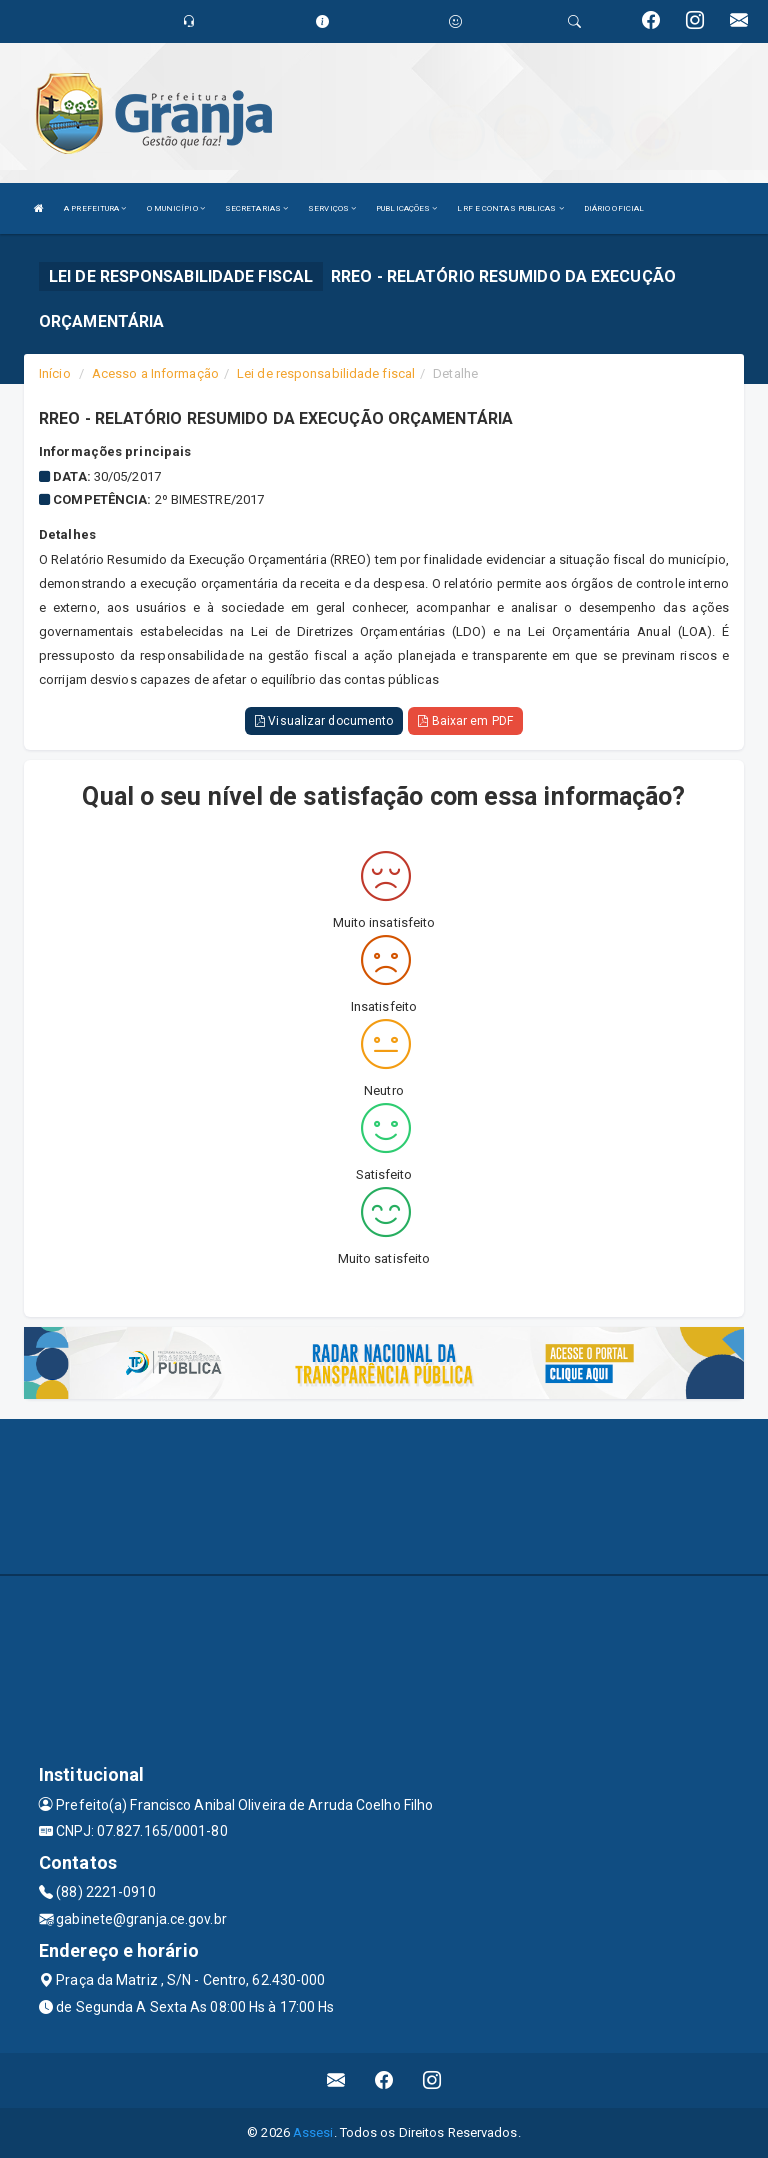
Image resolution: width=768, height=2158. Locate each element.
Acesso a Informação (155, 373)
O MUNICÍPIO (176, 208)
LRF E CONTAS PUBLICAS (510, 208)
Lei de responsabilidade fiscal (326, 373)
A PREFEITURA (95, 208)
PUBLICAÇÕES (406, 208)
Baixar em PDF (465, 721)
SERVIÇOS (332, 208)
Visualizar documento (324, 721)
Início (55, 373)
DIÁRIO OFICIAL (614, 208)
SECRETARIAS (256, 208)
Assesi (313, 2132)
